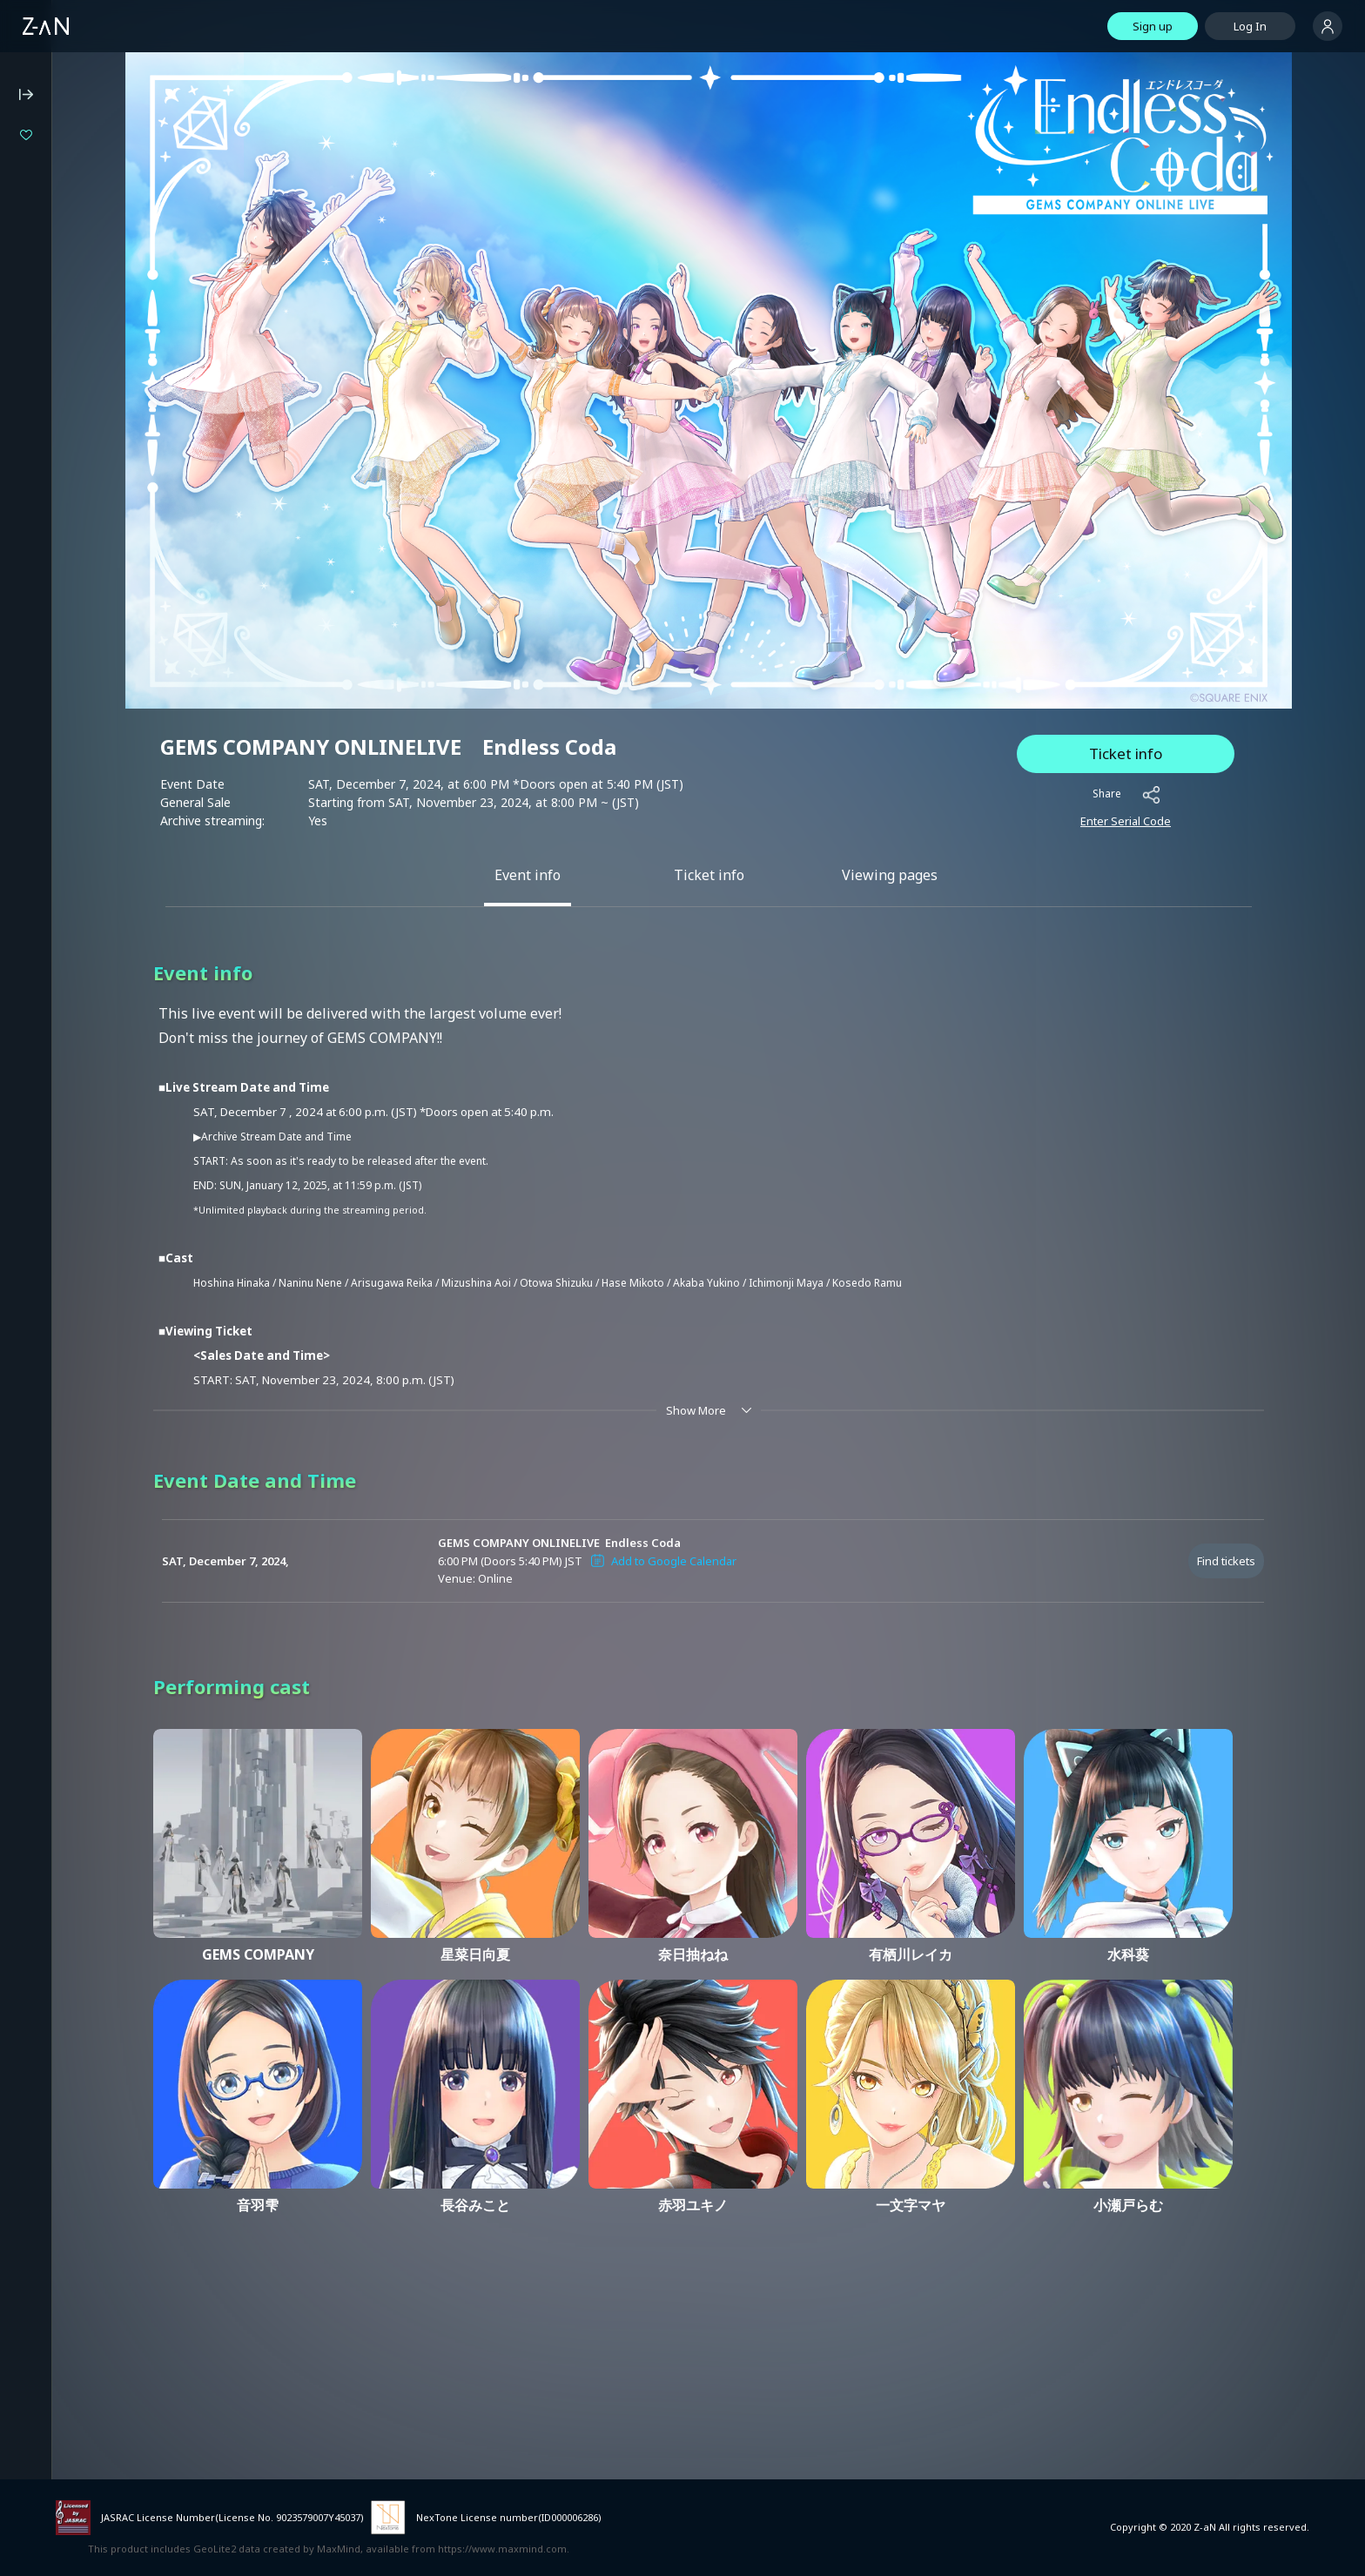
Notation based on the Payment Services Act (95, 611)
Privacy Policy (47, 545)
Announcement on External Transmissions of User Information (104, 648)
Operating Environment (73, 498)
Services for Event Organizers (91, 701)
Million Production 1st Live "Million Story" (128, 194)
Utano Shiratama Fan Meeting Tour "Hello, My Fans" (128, 282)
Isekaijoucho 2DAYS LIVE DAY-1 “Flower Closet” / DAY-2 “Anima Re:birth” (128, 165)
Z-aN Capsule (113, 392)
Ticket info (1125, 655)
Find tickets (1226, 1462)
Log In (1250, 26)
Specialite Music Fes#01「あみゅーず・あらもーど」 (128, 224)
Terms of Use (48, 521)
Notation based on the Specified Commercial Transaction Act (96, 575)
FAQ (22, 474)
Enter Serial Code (1125, 722)
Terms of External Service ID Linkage (108, 677)
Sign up (1153, 26)
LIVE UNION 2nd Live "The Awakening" (128, 252)
